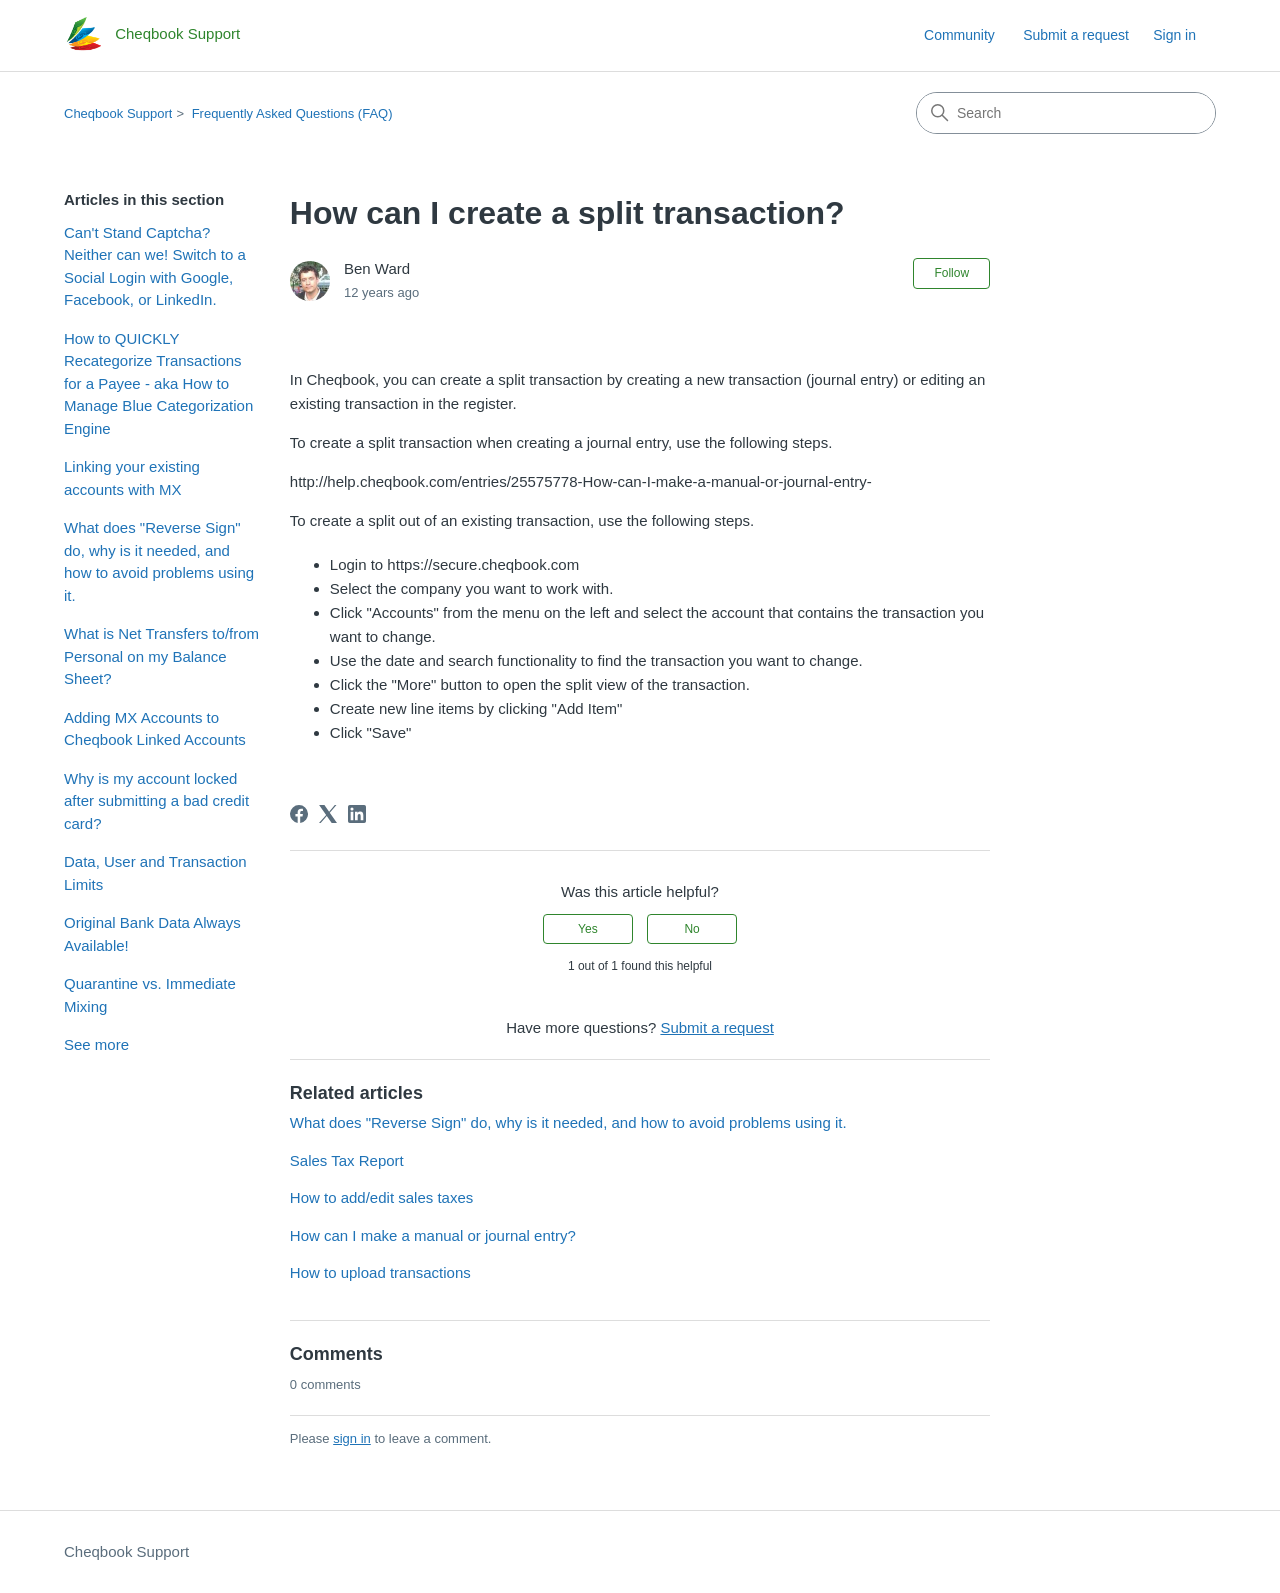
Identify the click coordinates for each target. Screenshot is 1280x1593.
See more (96, 1044)
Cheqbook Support (118, 113)
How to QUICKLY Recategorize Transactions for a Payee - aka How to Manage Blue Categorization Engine (158, 383)
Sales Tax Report (347, 1160)
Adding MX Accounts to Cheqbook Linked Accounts (155, 729)
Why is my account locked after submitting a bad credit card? (156, 801)
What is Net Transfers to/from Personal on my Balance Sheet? (161, 656)
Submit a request (1076, 35)
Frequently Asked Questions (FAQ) (292, 113)
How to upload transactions (380, 1272)
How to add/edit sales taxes (381, 1197)
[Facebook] (299, 814)
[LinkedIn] (357, 814)
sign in (352, 1438)
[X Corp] (328, 814)
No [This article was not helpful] (691, 929)
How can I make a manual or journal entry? (433, 1235)
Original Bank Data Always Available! (152, 934)
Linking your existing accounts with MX (132, 478)
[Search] (1066, 113)
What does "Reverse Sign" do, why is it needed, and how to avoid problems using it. (159, 561)
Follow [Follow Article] (951, 273)
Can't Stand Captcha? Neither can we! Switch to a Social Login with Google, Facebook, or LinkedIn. (155, 266)
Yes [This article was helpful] (588, 929)
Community (959, 35)
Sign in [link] (1174, 35)
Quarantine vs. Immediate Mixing (150, 995)
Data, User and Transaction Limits (155, 873)
